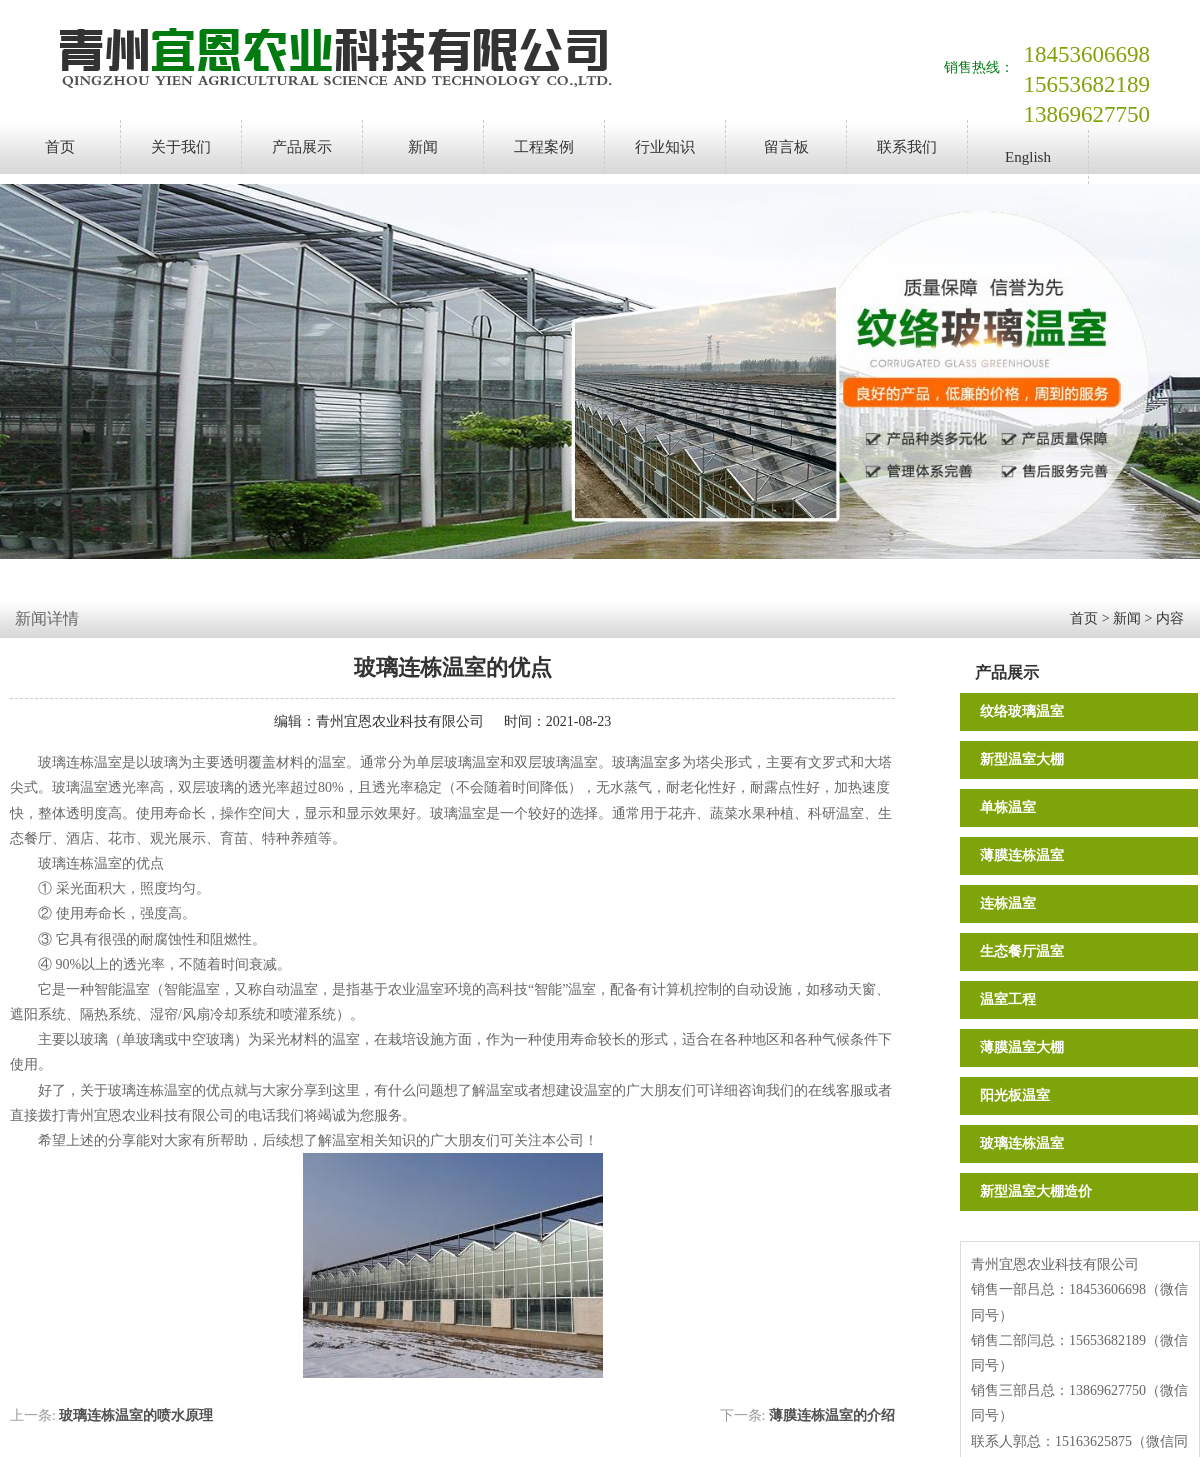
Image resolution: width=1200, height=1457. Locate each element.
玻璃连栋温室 (1022, 1143)
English (1028, 157)
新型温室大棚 (1022, 759)
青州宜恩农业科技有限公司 (400, 721)
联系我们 (907, 147)
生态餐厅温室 (1022, 951)
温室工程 (1008, 999)
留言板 (786, 147)
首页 (60, 147)
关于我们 (181, 147)
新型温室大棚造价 (1036, 1191)
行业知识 (665, 147)
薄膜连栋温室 (1022, 855)
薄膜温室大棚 (1022, 1047)
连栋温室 (1008, 903)
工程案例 (544, 147)
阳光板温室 (1015, 1095)
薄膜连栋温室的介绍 (832, 1415)
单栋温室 (1008, 807)
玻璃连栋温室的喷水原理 (136, 1415)
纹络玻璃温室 (1022, 711)
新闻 (423, 147)
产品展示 (302, 147)
